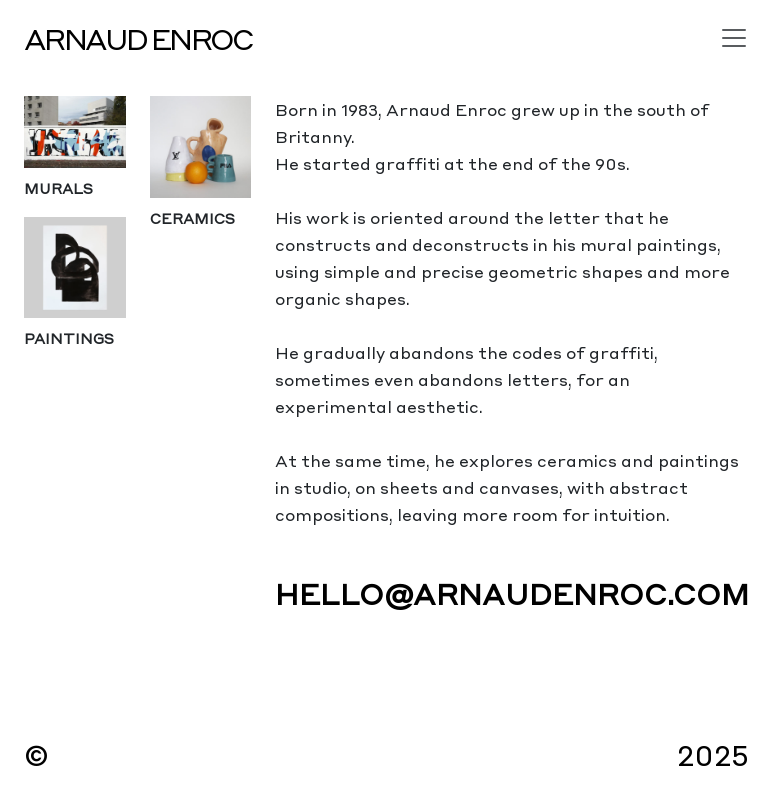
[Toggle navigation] (734, 37)
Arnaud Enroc (138, 37)
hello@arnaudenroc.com (512, 592)
